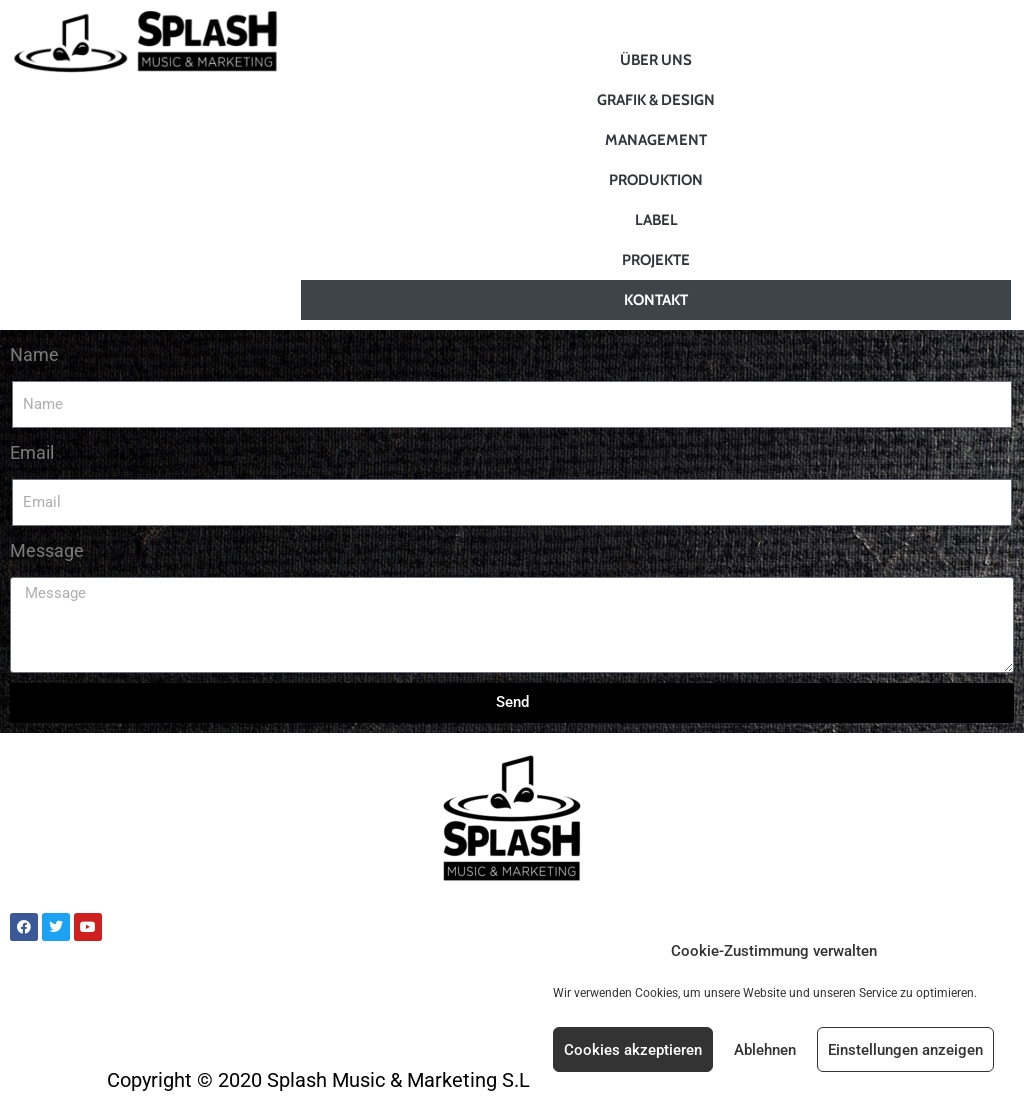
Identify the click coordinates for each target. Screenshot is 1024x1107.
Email (32, 452)
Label (656, 220)
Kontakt (656, 300)
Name (34, 354)
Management (656, 140)
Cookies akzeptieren (633, 1050)
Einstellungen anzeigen (905, 1050)
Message (47, 550)
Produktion (656, 180)
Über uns (656, 60)
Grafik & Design (656, 100)
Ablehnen (765, 1050)
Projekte (656, 260)
